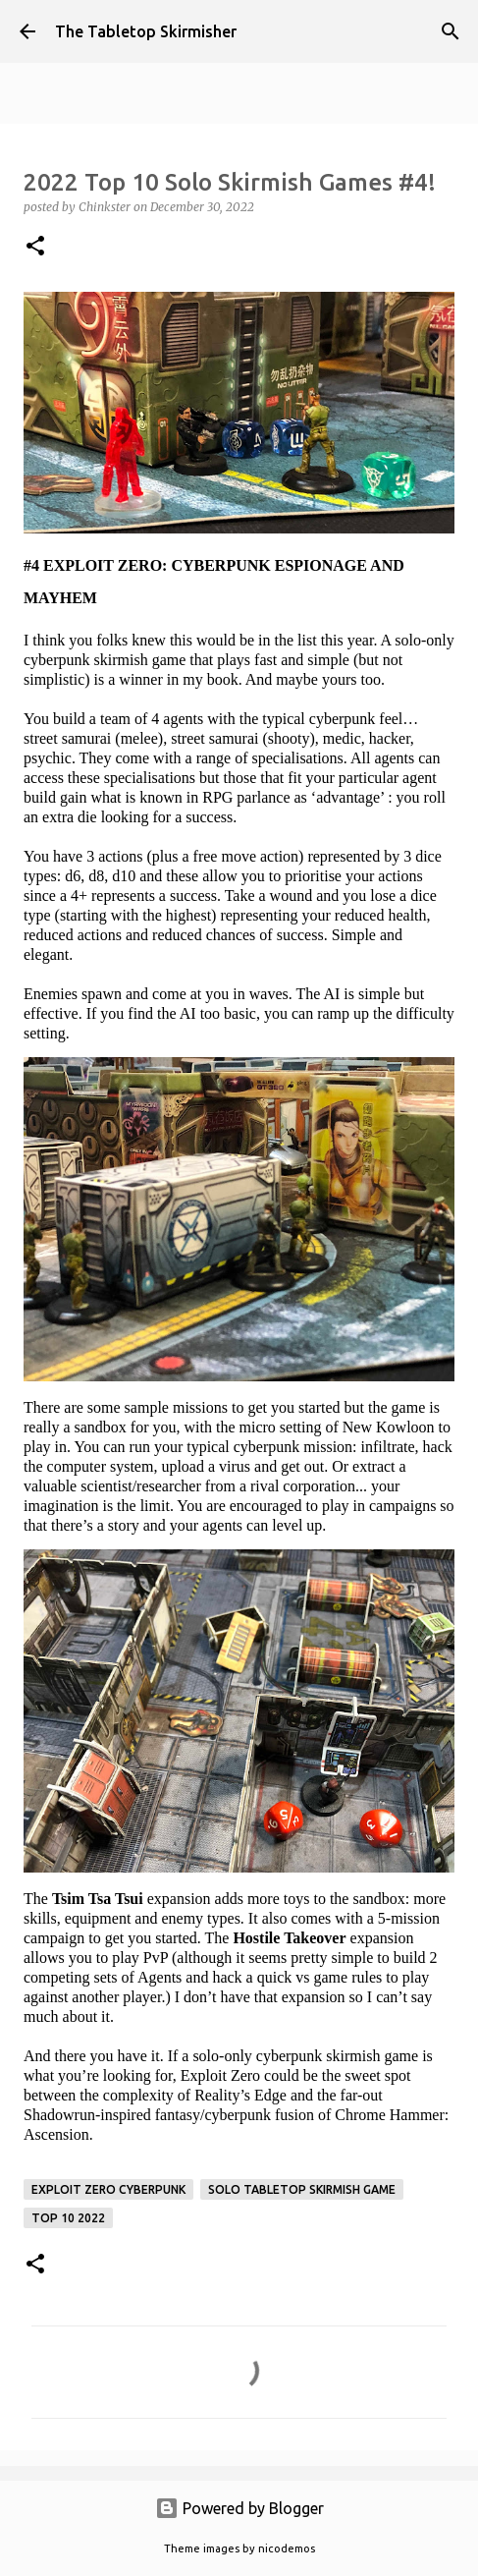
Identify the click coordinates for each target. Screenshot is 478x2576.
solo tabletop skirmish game (302, 2189)
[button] (35, 247)
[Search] (450, 31)
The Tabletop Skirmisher (146, 31)
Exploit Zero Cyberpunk (108, 2189)
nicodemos (286, 2548)
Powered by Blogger (239, 2508)
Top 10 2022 (68, 2218)
